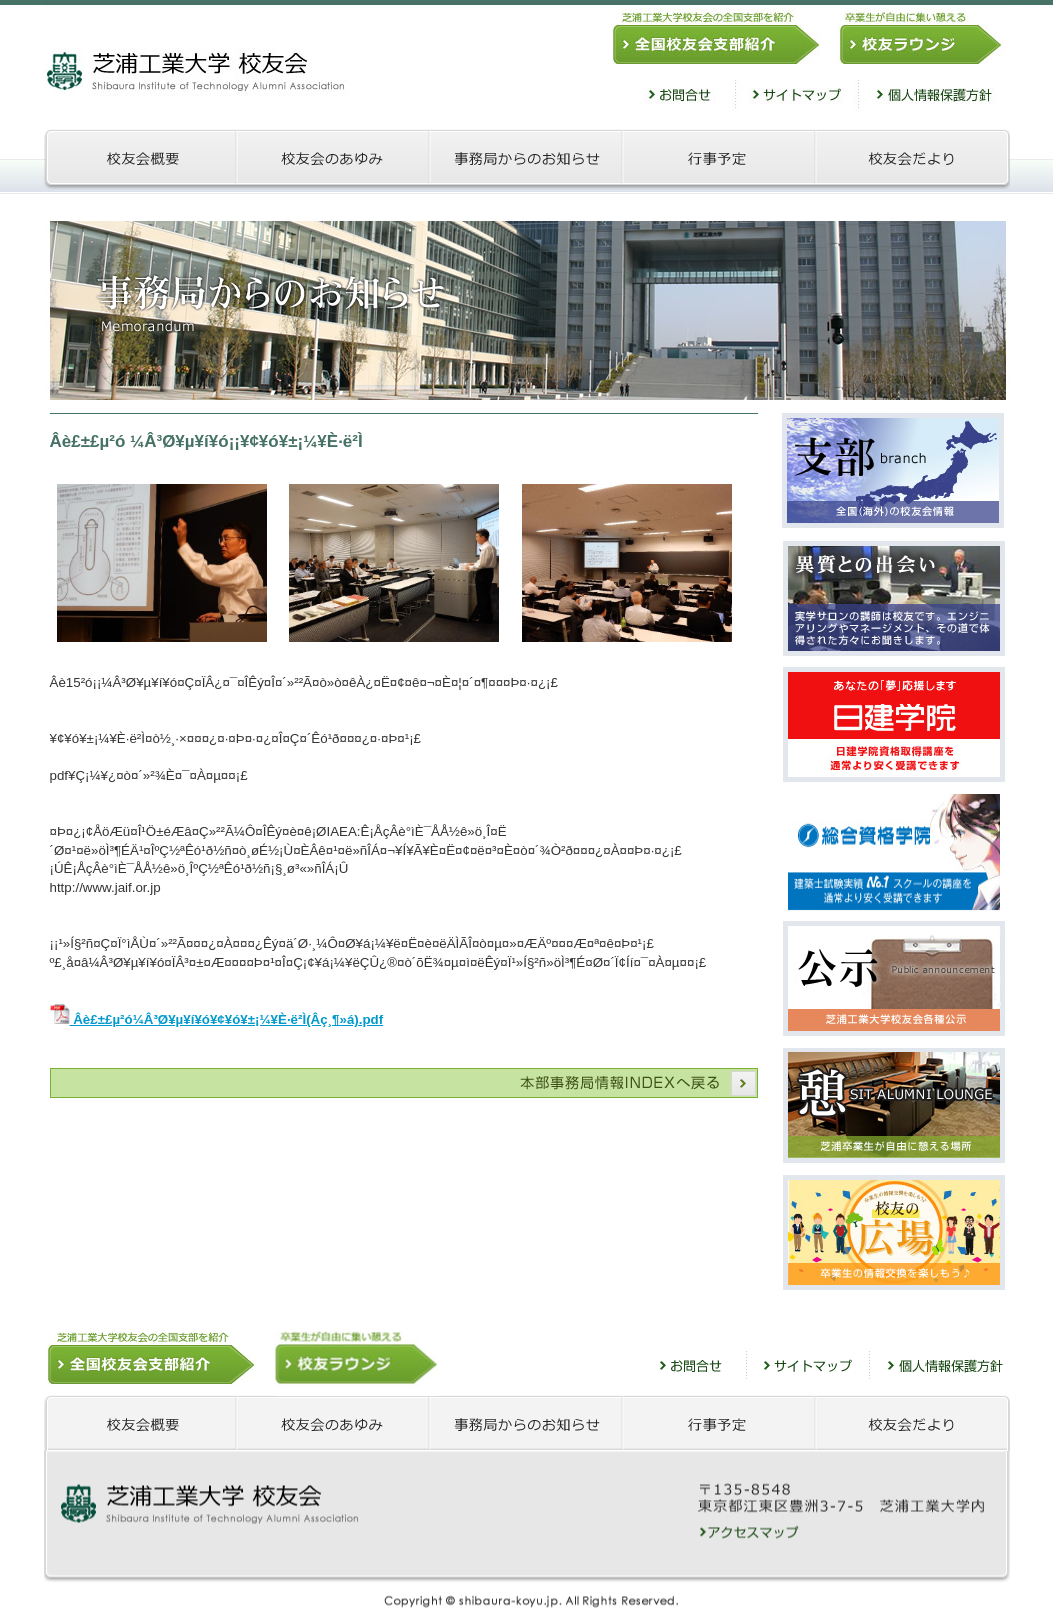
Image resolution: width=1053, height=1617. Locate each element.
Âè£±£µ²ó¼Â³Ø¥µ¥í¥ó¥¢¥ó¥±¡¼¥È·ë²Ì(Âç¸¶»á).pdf (217, 1019)
